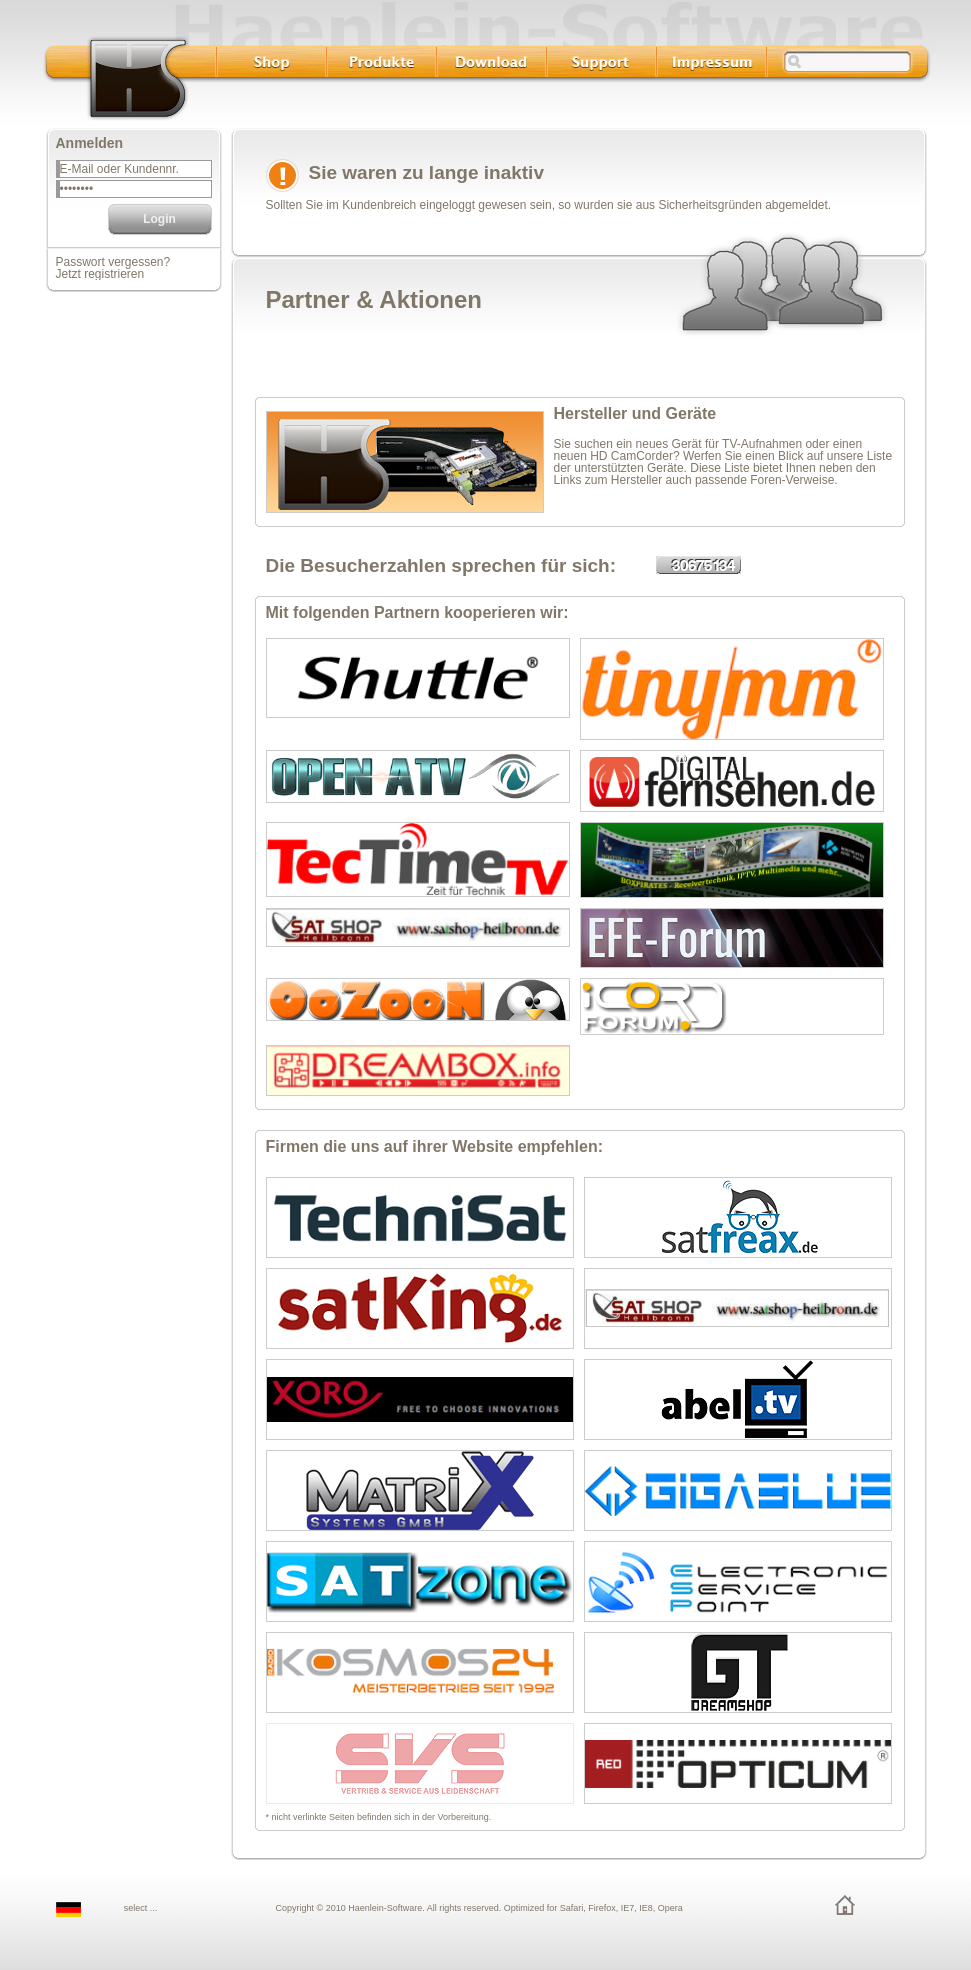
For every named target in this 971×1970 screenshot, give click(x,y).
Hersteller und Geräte (635, 413)
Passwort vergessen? (113, 262)
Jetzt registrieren (100, 274)
